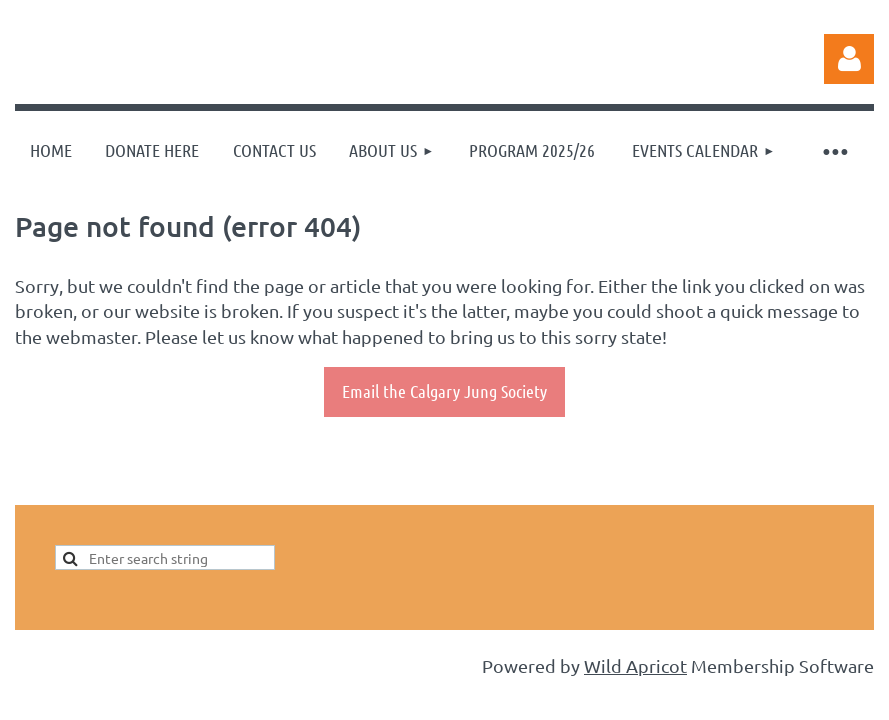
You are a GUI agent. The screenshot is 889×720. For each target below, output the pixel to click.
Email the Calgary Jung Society (444, 391)
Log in (849, 59)
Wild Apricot (635, 665)
